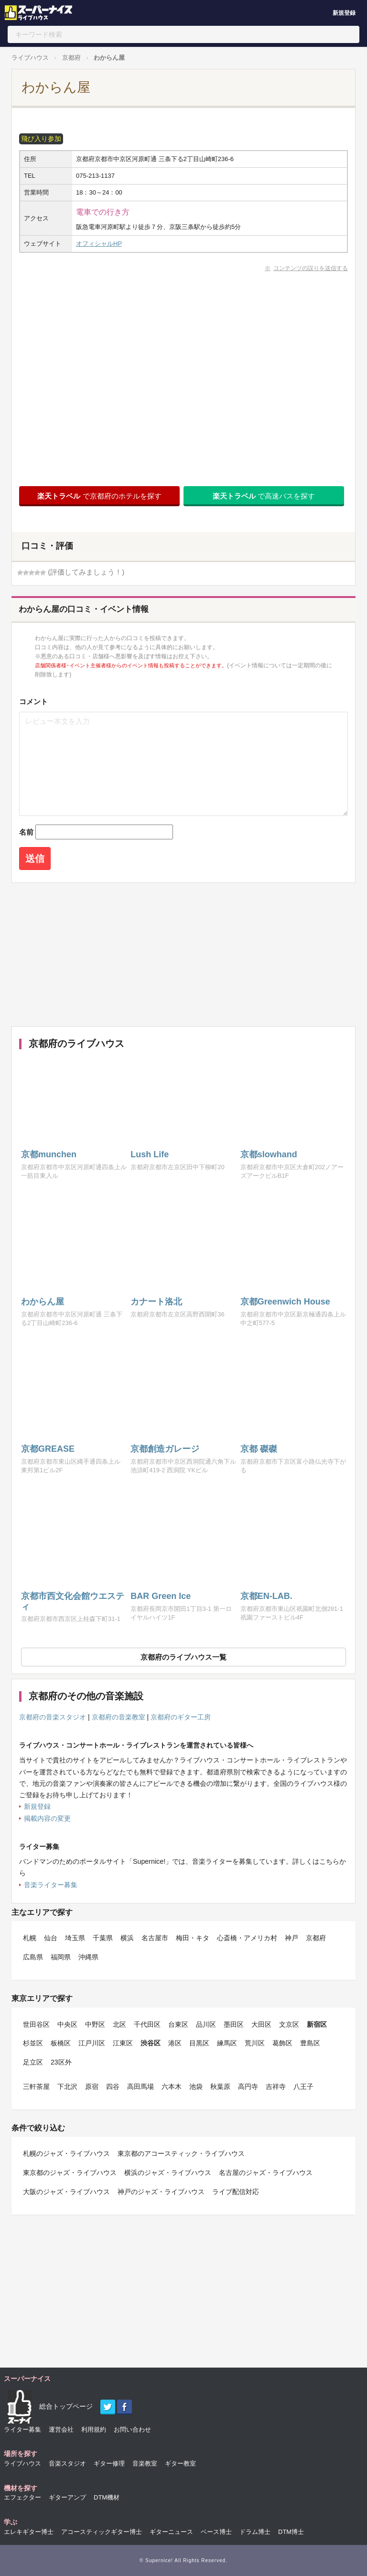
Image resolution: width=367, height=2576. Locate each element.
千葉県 (103, 1938)
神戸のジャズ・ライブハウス (161, 2192)
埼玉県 (75, 1938)
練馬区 (227, 2043)
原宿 (91, 2086)
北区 (119, 2024)
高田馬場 (140, 2086)
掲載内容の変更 (47, 1818)
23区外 (61, 2062)
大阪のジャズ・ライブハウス (66, 2192)
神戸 (291, 1938)
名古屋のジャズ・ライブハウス (266, 2172)
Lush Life (149, 1154)
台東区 (178, 2024)
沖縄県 (88, 1957)
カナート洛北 (156, 1301)
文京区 (289, 2024)
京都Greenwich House (285, 1301)
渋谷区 (150, 2043)
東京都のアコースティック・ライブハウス (181, 2153)
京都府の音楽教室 (118, 1717)
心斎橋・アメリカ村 (247, 1938)
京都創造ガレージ (164, 1449)
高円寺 (248, 2086)
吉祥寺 (276, 2086)
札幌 (29, 1938)
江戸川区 (91, 2043)
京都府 (71, 57)
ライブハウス (30, 57)
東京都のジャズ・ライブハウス (70, 2172)
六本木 (172, 2086)
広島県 (33, 1957)
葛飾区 (282, 2043)
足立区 (33, 2062)
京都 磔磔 (258, 1449)
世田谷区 (36, 2024)
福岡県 (61, 1957)
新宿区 (317, 2024)
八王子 (303, 2086)
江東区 (123, 2043)
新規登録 (344, 13)
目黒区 (199, 2043)
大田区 (261, 2024)
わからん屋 (109, 57)
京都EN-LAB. (266, 1596)
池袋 (196, 2086)
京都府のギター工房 (181, 1717)
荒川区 (255, 2043)
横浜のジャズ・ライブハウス (167, 2172)
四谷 (112, 2086)
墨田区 (234, 2024)
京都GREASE (48, 1449)
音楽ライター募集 (50, 1885)
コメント (33, 701)
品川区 (206, 2024)
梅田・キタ (192, 1938)
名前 (26, 832)
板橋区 (61, 2043)
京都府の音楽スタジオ (52, 1717)
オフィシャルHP (99, 243)
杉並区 (33, 2043)
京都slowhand (268, 1154)
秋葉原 (220, 2086)
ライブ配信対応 (235, 2192)
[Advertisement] (181, 955)
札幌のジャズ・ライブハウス (66, 2153)
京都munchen (48, 1154)
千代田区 (147, 2024)
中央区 (67, 2024)
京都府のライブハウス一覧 (183, 1657)
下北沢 (67, 2086)
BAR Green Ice (160, 1596)
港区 (175, 2043)
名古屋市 (154, 1938)
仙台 (50, 1938)
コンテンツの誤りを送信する (310, 268)
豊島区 (310, 2043)
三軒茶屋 (36, 2086)
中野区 (95, 2024)
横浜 (127, 1938)
